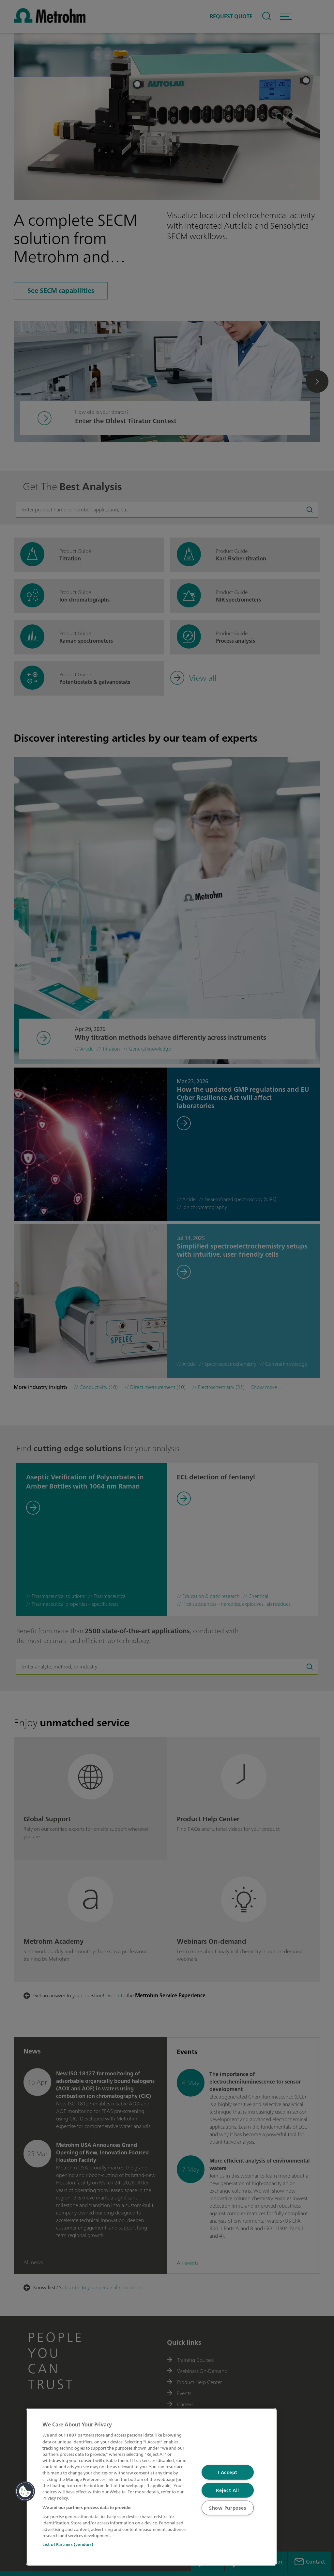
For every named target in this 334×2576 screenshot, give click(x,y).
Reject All (227, 2490)
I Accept (227, 2472)
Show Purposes (227, 2508)
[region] (151, 2487)
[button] (25, 2491)
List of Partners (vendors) (67, 2544)
